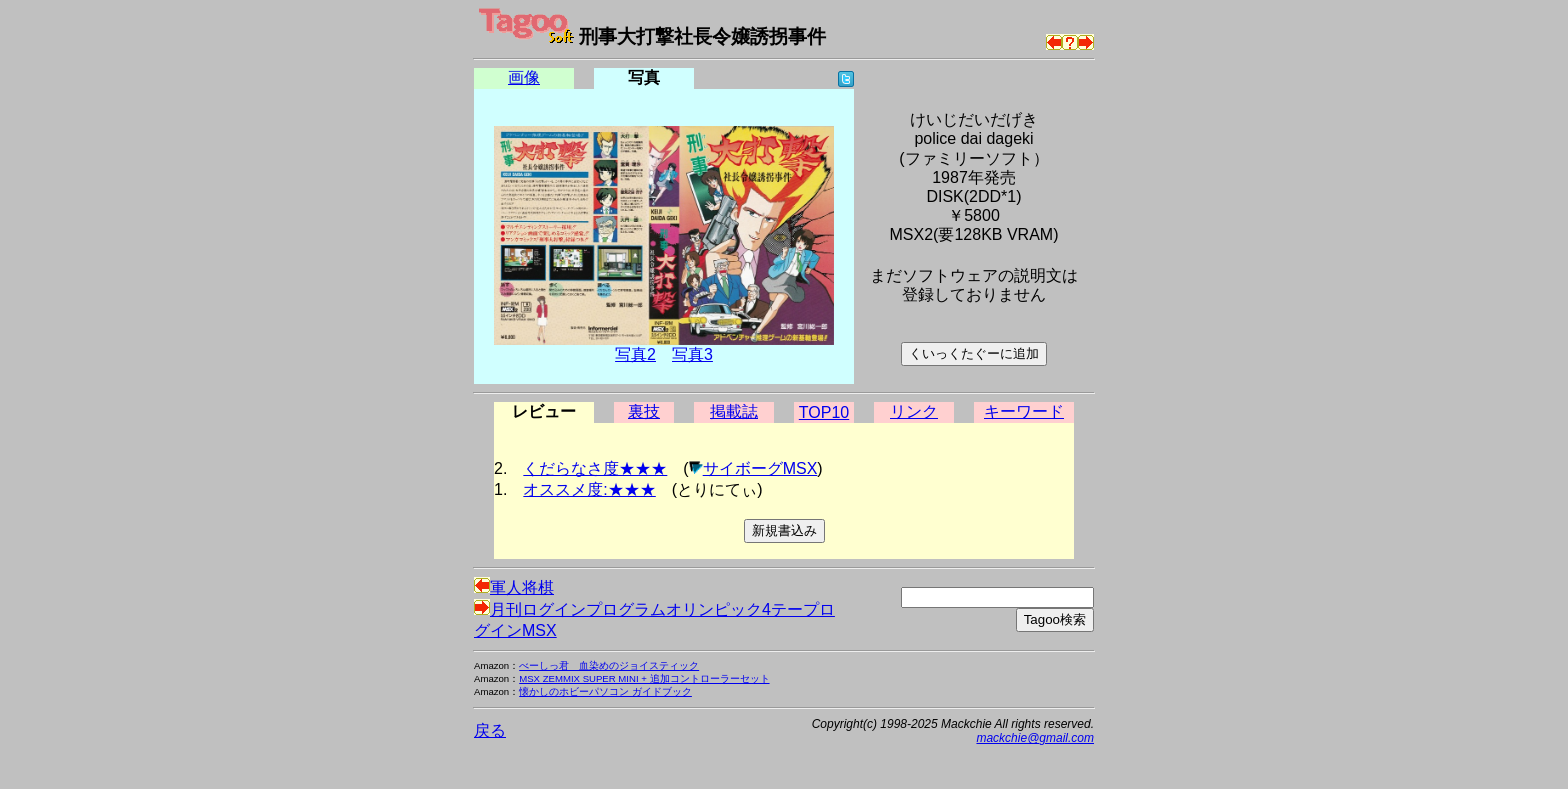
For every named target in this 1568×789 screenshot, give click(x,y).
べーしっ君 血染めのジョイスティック (609, 665)
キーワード (1024, 411)
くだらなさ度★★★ (595, 468)
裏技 (644, 411)
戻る (490, 730)
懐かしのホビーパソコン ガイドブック (605, 691)
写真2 (635, 354)
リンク (914, 411)
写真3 (692, 354)
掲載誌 (734, 411)
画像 (524, 77)
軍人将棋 (514, 587)
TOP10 (824, 412)
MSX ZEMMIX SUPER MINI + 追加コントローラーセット (644, 678)
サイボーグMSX (760, 468)
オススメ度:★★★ (589, 489)
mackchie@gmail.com (1035, 738)
